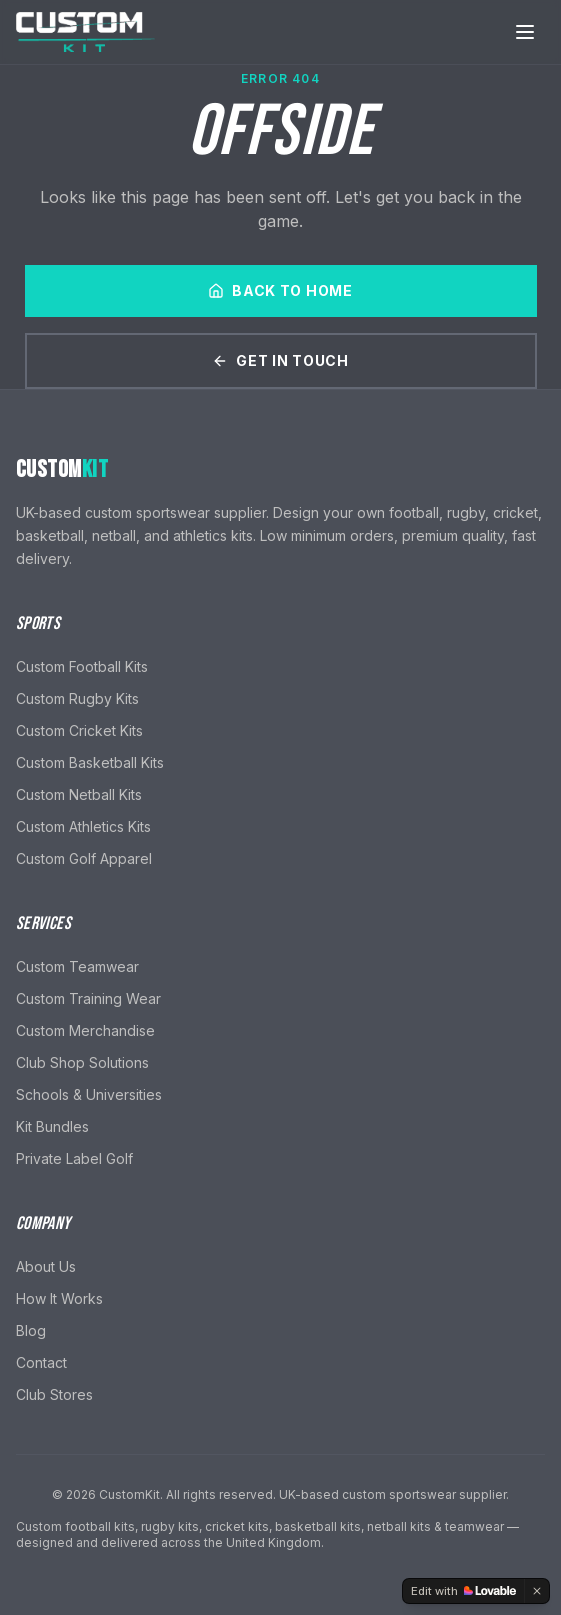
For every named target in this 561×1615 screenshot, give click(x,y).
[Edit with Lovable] (463, 1591)
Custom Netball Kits (79, 794)
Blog (31, 1330)
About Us (46, 1266)
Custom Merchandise (85, 1030)
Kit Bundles (52, 1126)
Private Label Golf (74, 1158)
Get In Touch (280, 360)
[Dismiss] (537, 1591)
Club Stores (54, 1394)
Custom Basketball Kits (90, 762)
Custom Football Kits (82, 666)
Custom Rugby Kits (77, 698)
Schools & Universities (89, 1094)
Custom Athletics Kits (83, 826)
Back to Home (280, 290)
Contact (41, 1362)
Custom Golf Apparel (84, 858)
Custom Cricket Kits (79, 730)
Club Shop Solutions (82, 1062)
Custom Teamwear (77, 966)
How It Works (59, 1298)
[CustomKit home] (86, 31)
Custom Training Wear (88, 998)
